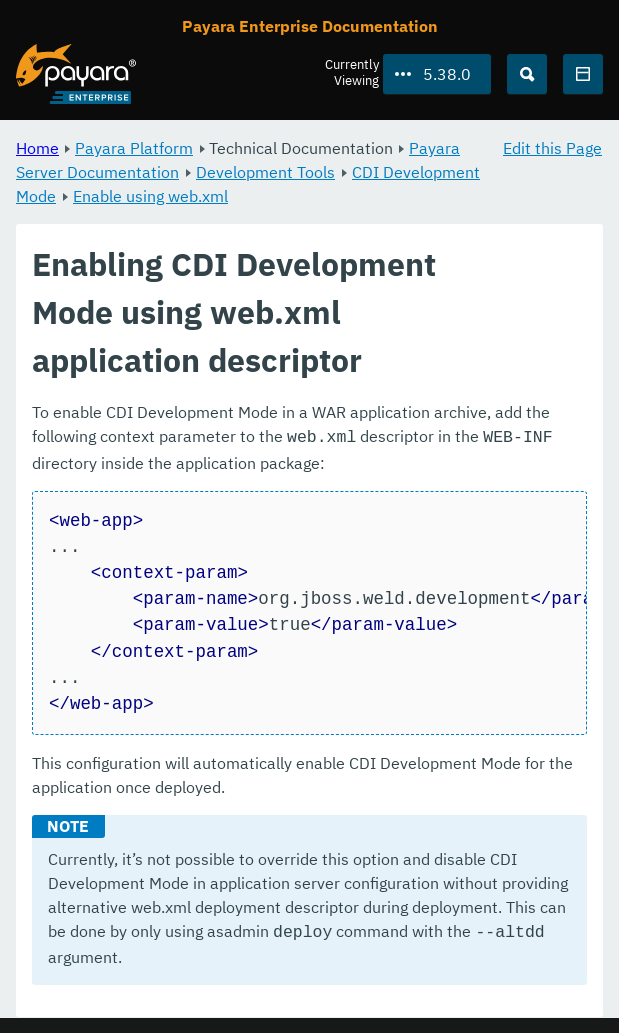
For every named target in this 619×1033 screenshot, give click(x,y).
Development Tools (265, 172)
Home (37, 148)
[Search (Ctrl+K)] (527, 74)
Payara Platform (134, 148)
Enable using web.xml (150, 196)
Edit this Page (552, 148)
